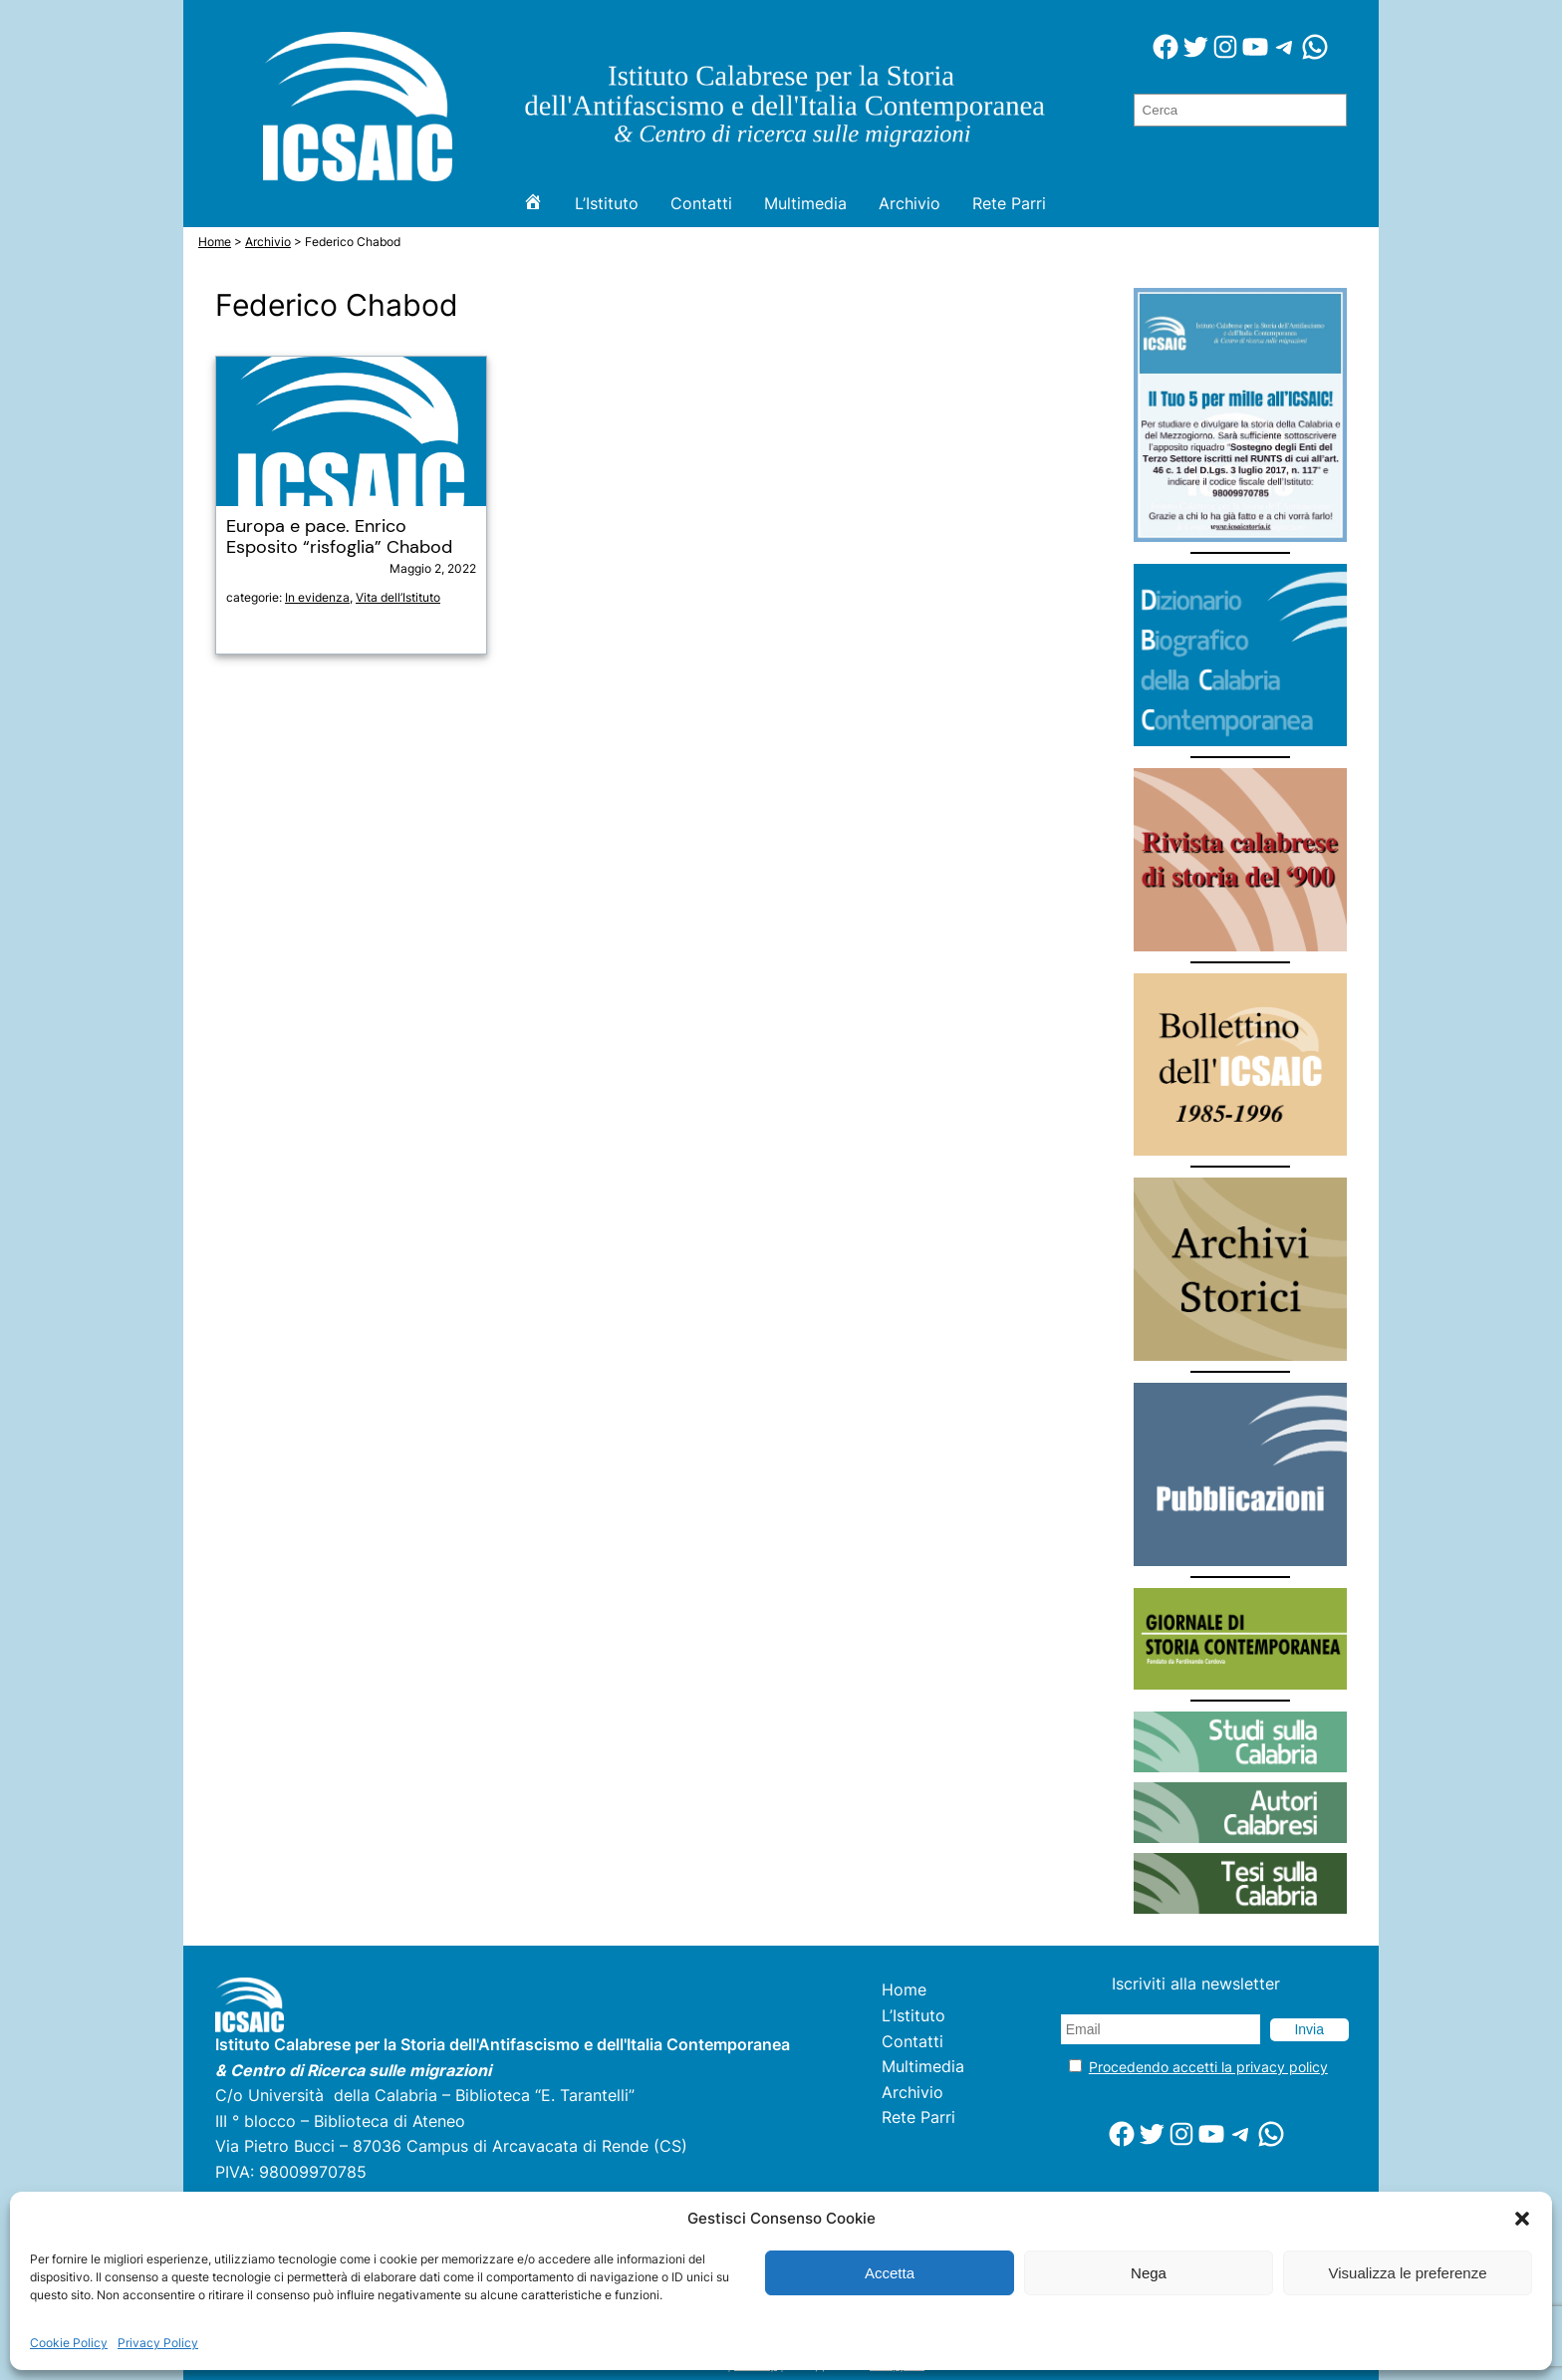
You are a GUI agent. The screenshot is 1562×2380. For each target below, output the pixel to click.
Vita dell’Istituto (398, 597)
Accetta (889, 2272)
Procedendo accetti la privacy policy (1208, 2066)
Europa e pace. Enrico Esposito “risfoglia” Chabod (339, 537)
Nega (1149, 2272)
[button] (1522, 2219)
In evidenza (317, 597)
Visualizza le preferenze (1408, 2272)
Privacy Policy (158, 2342)
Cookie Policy (69, 2342)
